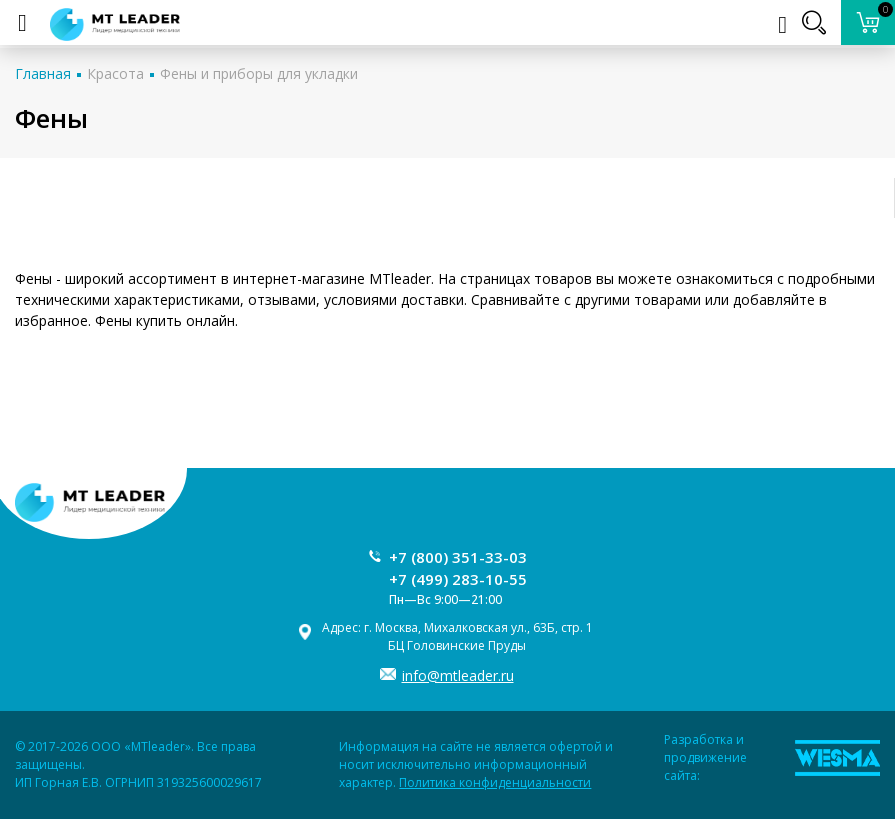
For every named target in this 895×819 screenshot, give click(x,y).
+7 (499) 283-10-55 (458, 579)
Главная (43, 73)
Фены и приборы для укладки (259, 73)
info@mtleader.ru (458, 675)
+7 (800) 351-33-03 (458, 557)
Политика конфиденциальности (495, 782)
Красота (115, 73)
